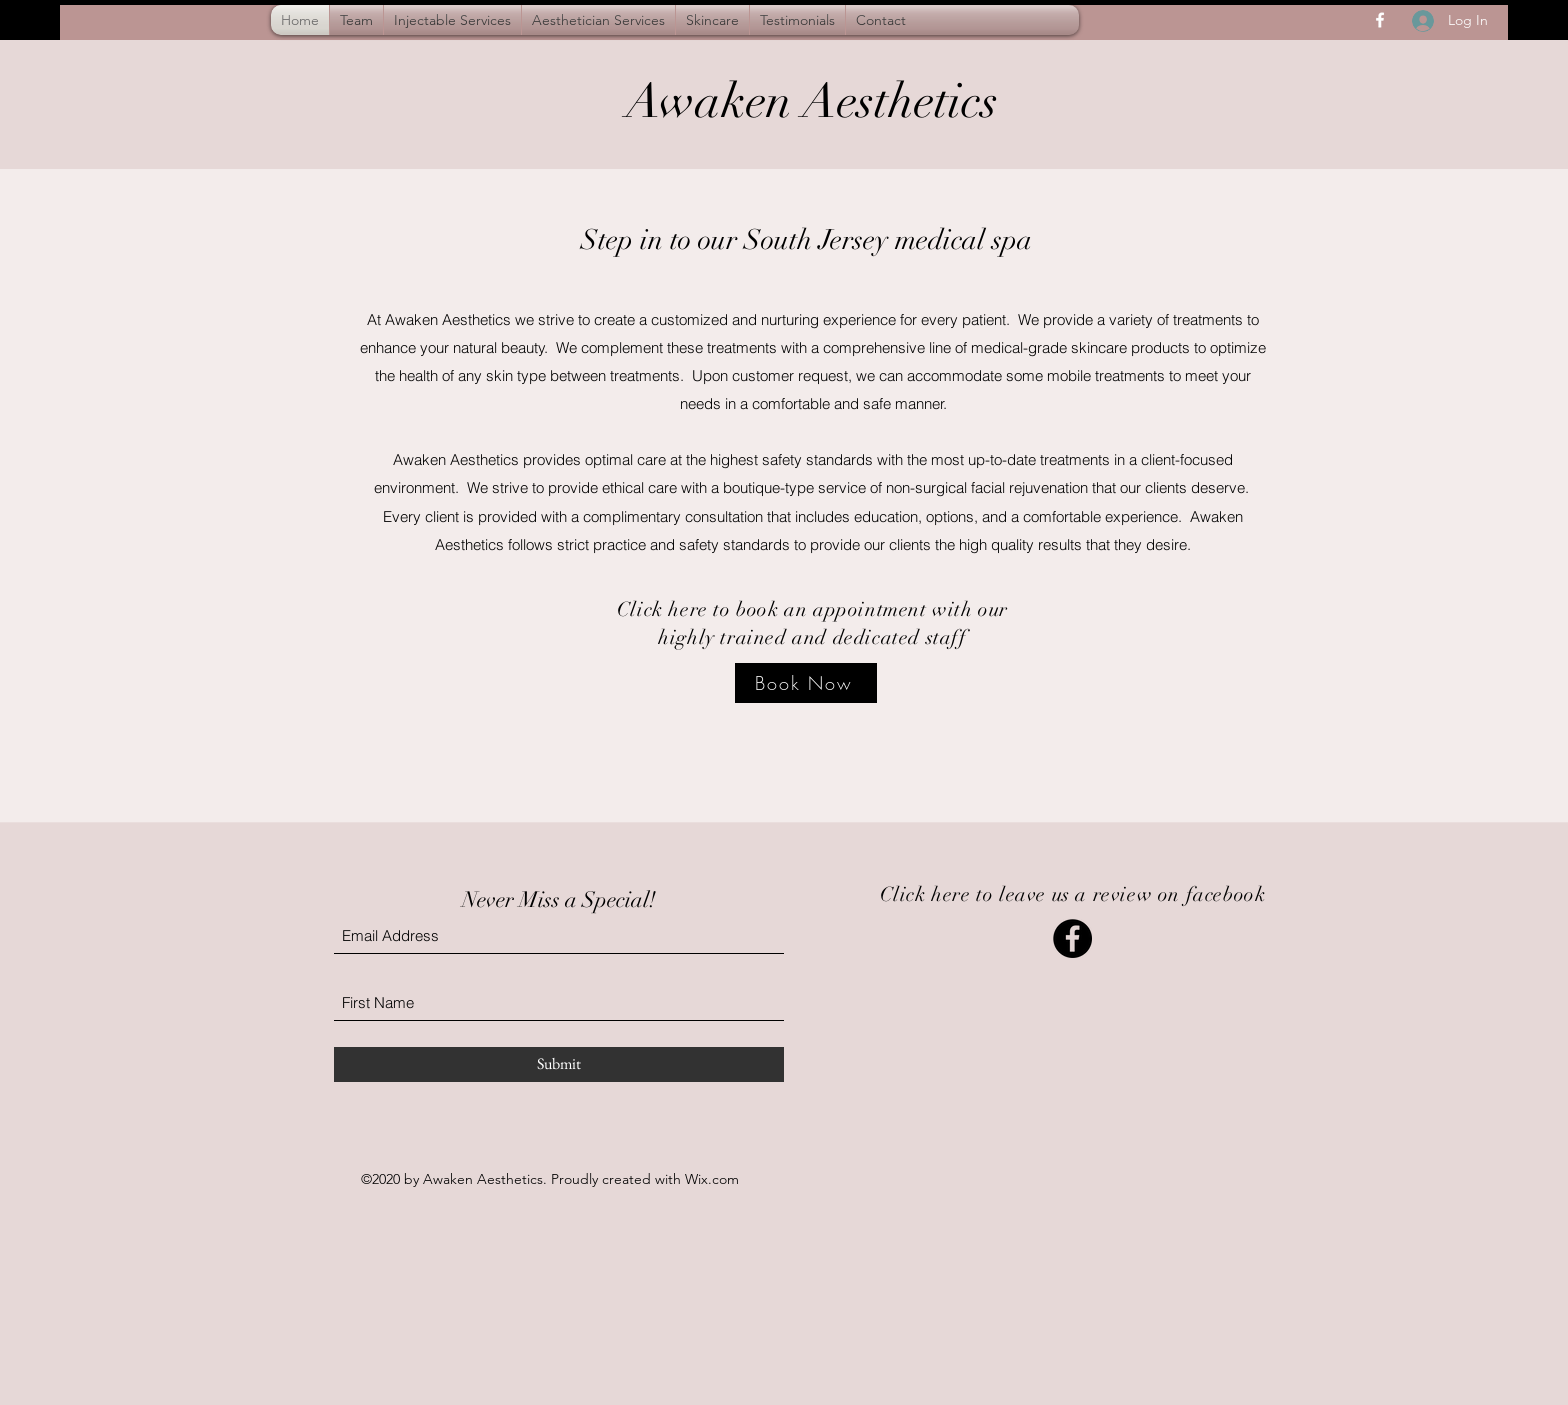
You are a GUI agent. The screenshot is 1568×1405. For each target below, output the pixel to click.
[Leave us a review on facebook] (1072, 938)
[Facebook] (1380, 20)
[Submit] (559, 1064)
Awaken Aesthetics (812, 101)
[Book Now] (806, 683)
